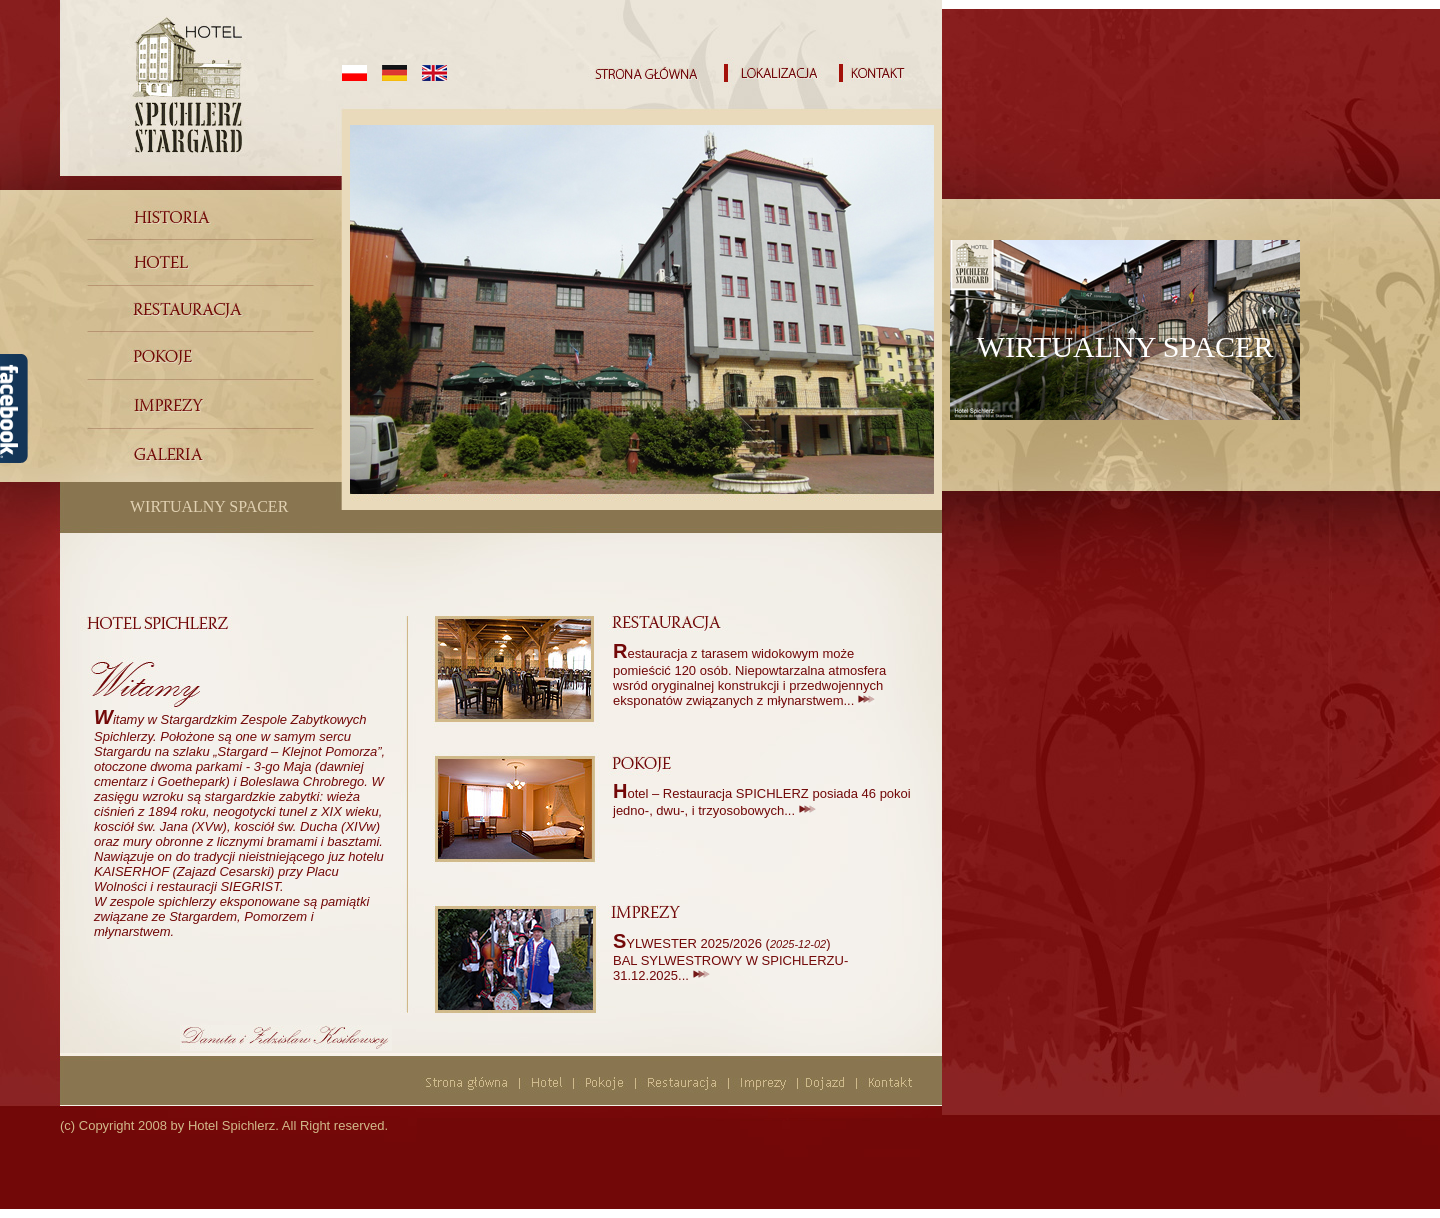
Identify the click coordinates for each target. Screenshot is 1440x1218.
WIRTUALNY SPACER (209, 506)
